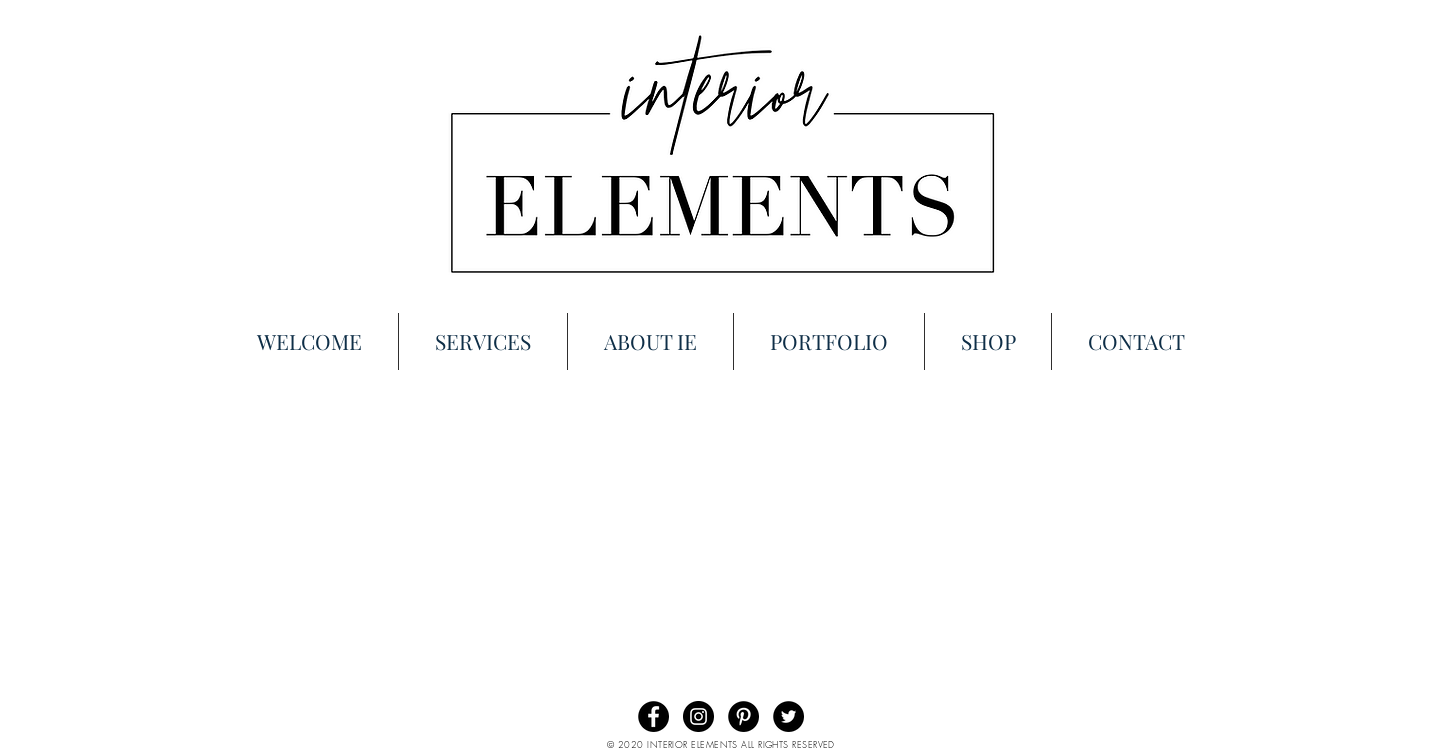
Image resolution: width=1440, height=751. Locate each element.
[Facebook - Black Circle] (653, 716)
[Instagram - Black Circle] (698, 716)
